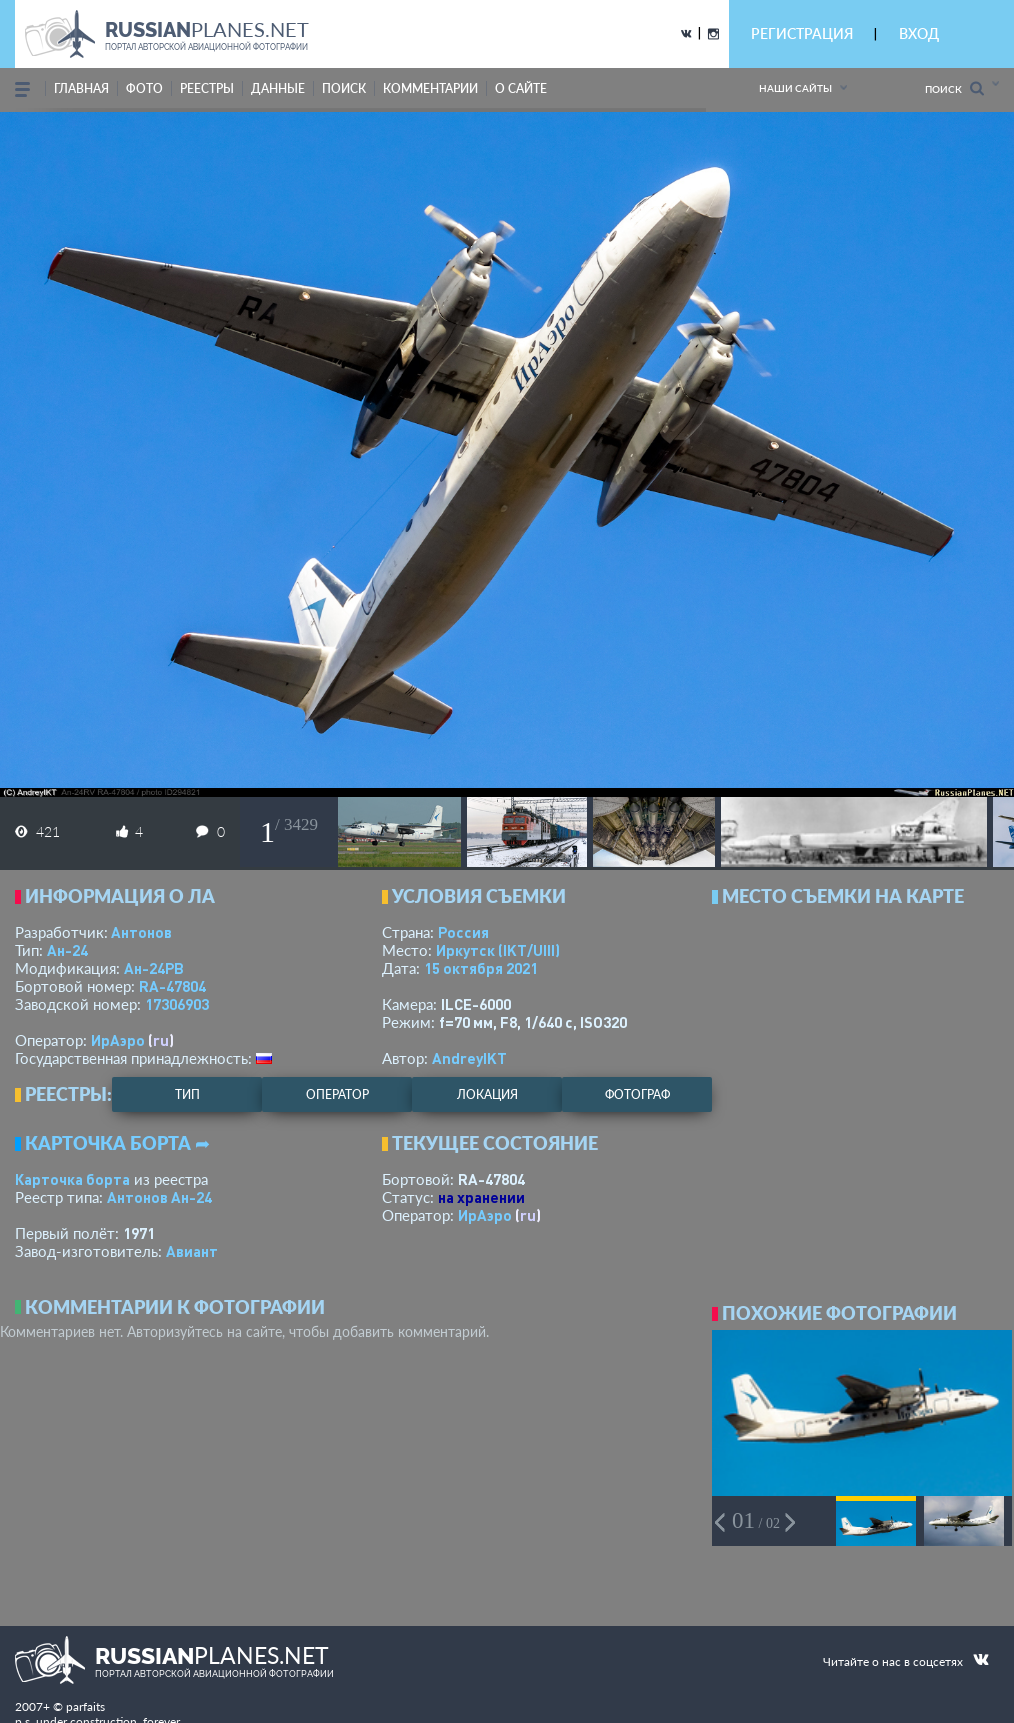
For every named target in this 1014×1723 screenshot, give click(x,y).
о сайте (521, 88)
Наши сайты (795, 88)
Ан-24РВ (154, 968)
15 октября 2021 (481, 968)
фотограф (637, 1094)
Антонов (141, 932)
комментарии (430, 88)
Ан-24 (67, 950)
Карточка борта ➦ (117, 1143)
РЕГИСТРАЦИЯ (802, 33)
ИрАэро (118, 1040)
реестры (207, 88)
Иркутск (498, 950)
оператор (337, 1094)
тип (187, 1094)
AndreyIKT (469, 1058)
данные (278, 88)
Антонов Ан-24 (159, 1197)
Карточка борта (72, 1179)
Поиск (954, 88)
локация (487, 1094)
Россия (463, 932)
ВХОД (919, 33)
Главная (81, 88)
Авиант (192, 1251)
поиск (344, 88)
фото (144, 88)
